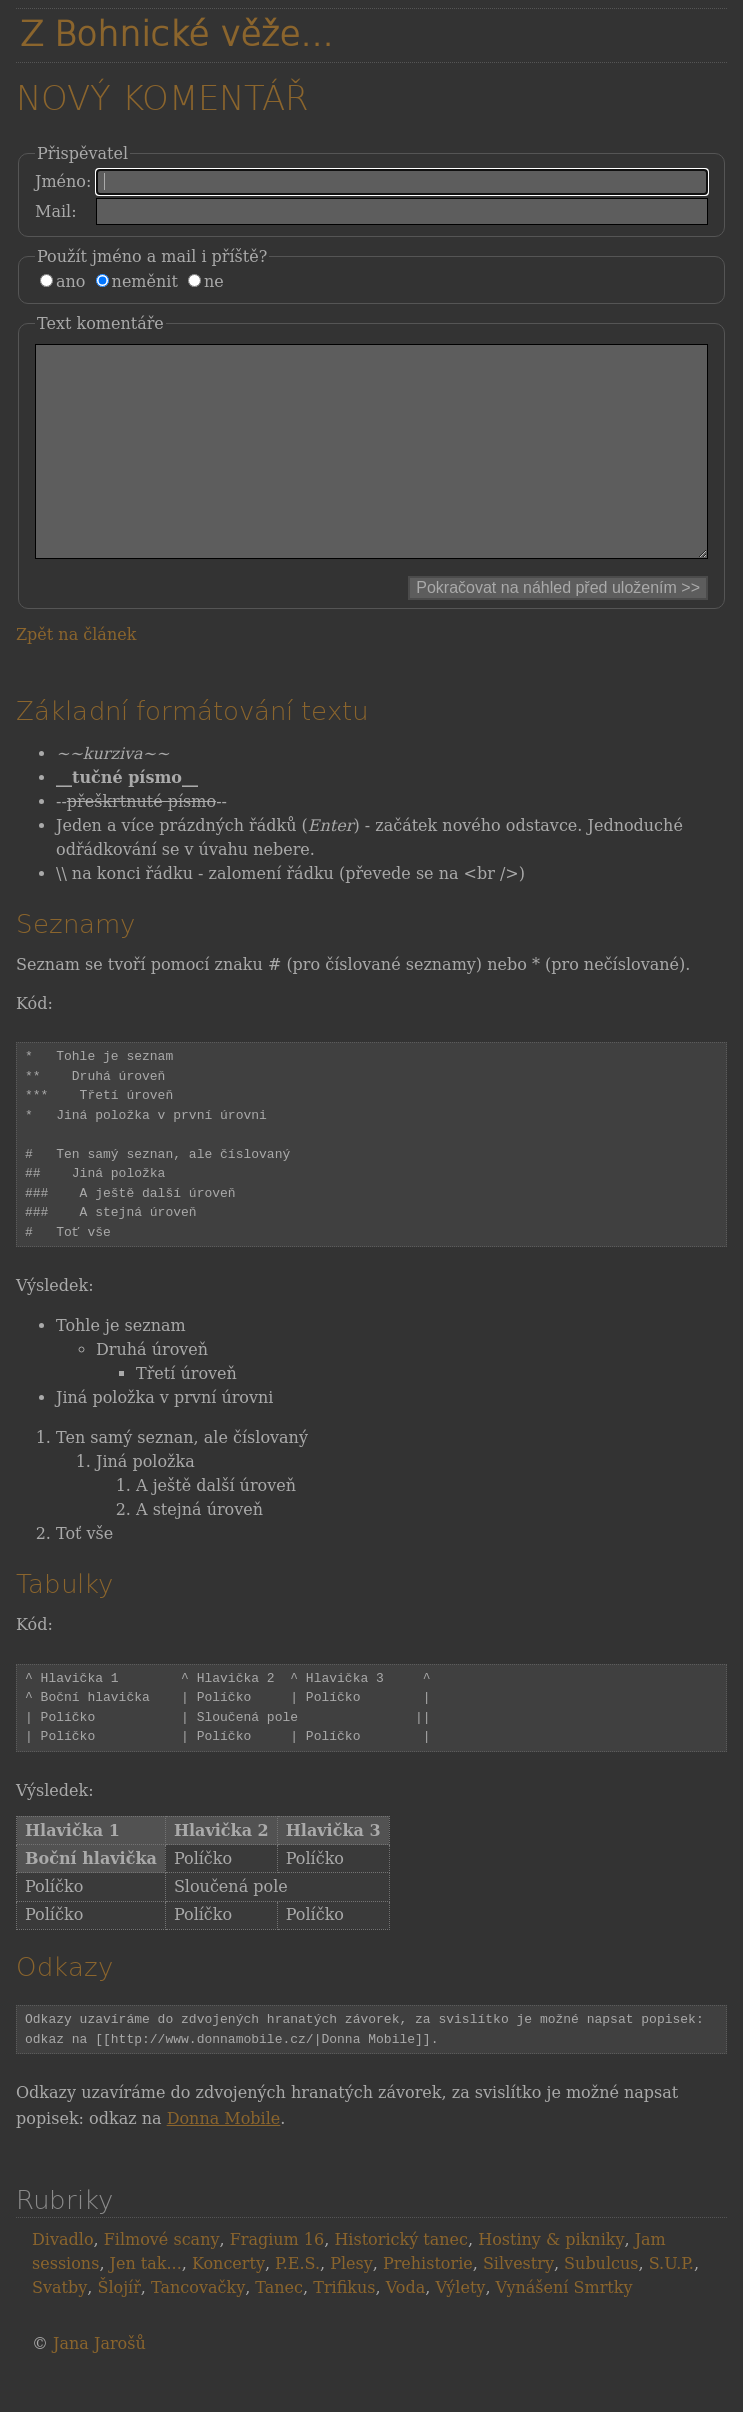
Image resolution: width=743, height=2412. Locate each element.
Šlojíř (118, 2327)
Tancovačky (198, 2327)
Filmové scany (162, 2279)
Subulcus (601, 2303)
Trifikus (344, 2327)
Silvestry (518, 2303)
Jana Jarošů (99, 2383)
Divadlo (63, 2279)
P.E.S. (297, 2303)
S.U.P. (671, 2303)
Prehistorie (428, 2303)
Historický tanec (401, 2279)
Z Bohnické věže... (176, 34)
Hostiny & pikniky (551, 2279)
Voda (406, 2327)
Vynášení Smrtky (564, 2327)
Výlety (460, 2327)
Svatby (59, 2327)
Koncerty (228, 2303)
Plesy (351, 2303)
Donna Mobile (224, 2158)
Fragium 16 (277, 2279)
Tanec (279, 2327)
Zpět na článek (76, 674)
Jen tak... (146, 2303)
